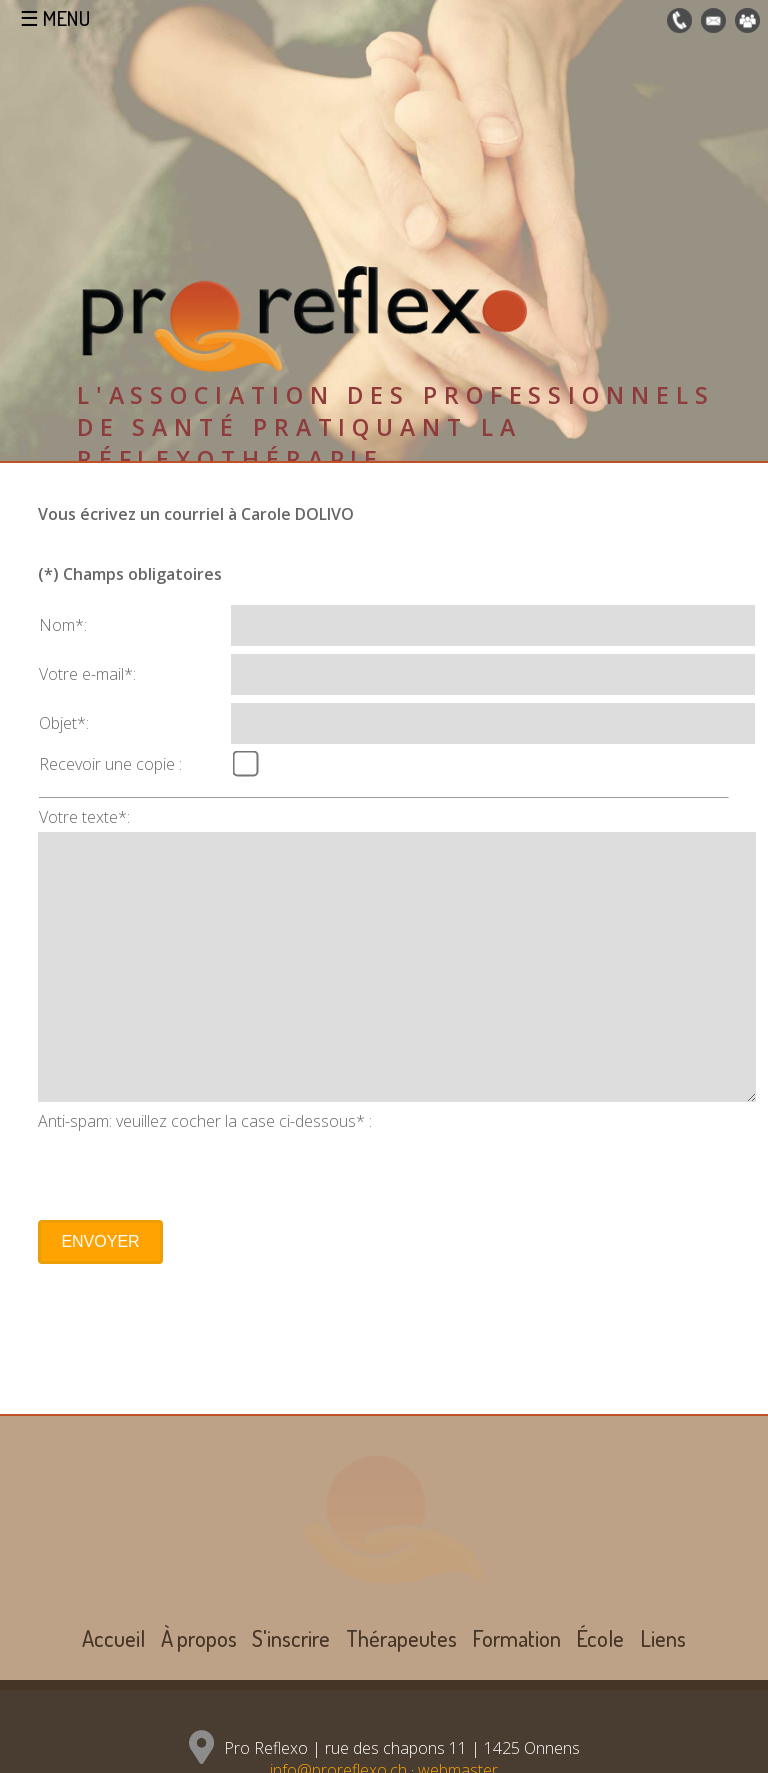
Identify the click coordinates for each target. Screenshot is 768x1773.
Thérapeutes (401, 1638)
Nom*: (63, 625)
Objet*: (64, 723)
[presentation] (190, 1171)
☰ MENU (55, 18)
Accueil (113, 1638)
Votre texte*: (84, 817)
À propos (199, 1638)
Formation (516, 1638)
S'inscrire (291, 1638)
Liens (663, 1638)
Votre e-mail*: (87, 674)
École (600, 1638)
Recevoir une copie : (110, 764)
